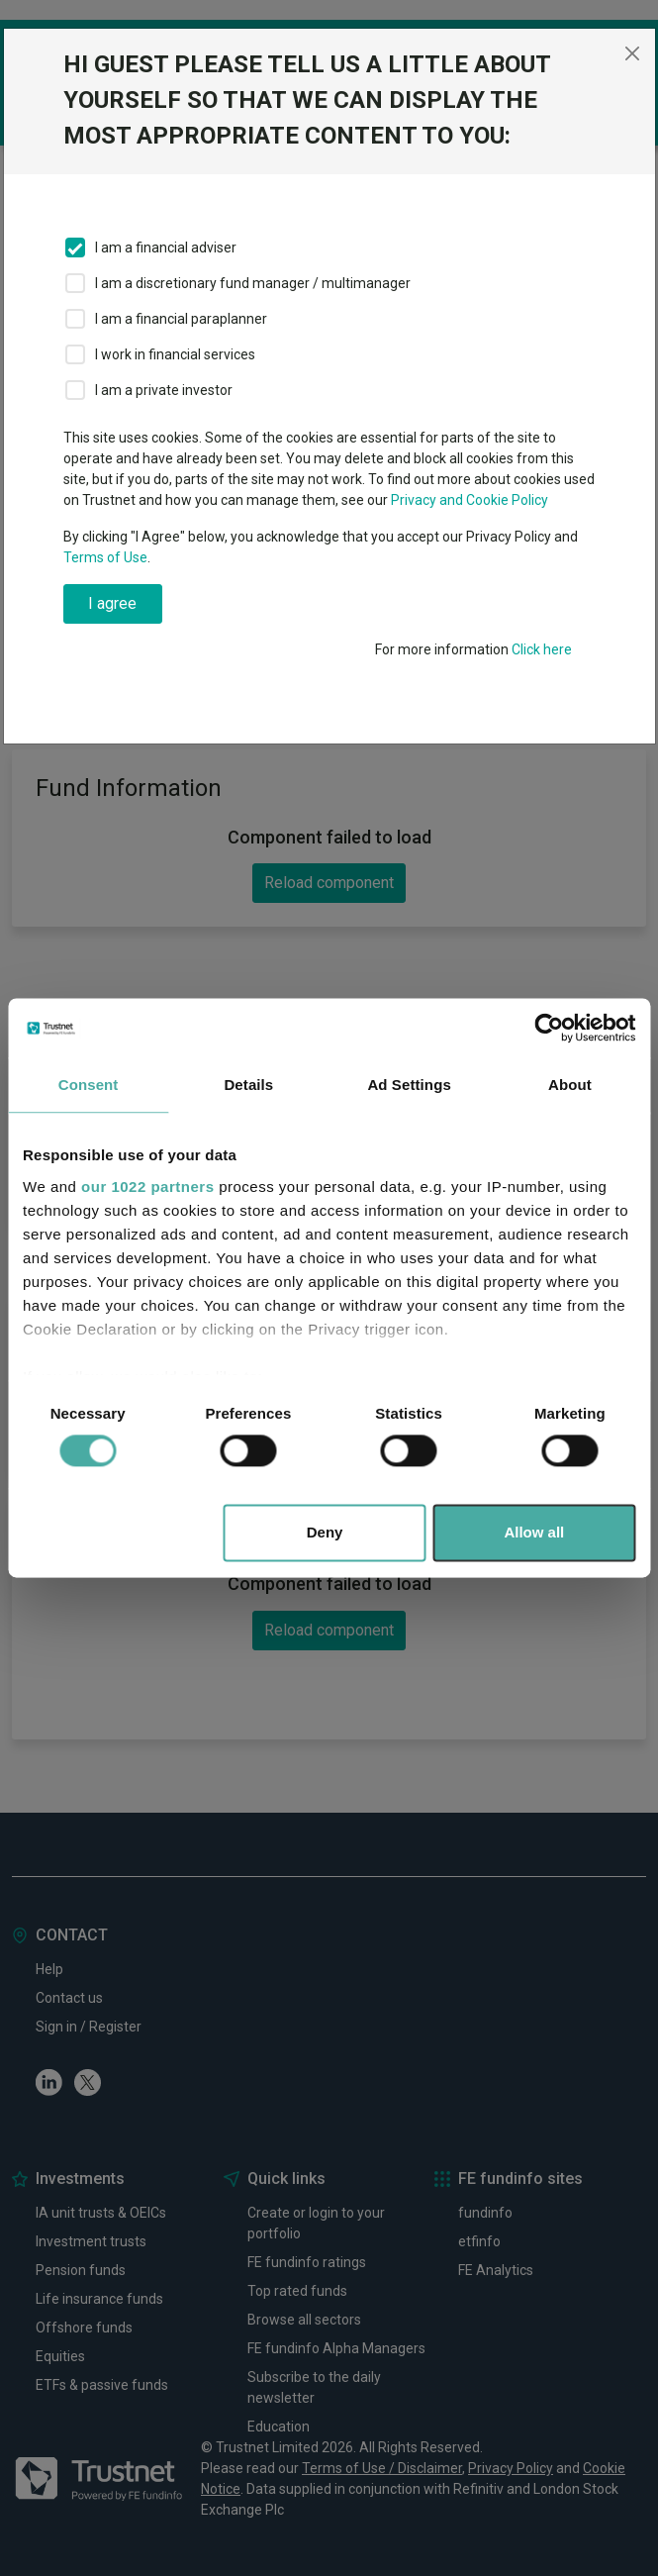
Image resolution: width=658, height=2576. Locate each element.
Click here (542, 649)
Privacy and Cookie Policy (469, 500)
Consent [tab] (88, 1084)
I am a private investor (164, 390)
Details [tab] (248, 1084)
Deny (325, 1533)
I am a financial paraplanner (181, 319)
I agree (112, 603)
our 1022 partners (147, 1186)
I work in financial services (175, 354)
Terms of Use (105, 557)
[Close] (632, 53)
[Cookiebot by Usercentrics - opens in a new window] (548, 1027)
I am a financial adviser (165, 247)
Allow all (534, 1533)
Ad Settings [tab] (408, 1084)
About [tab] (570, 1084)
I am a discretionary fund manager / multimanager (253, 283)
